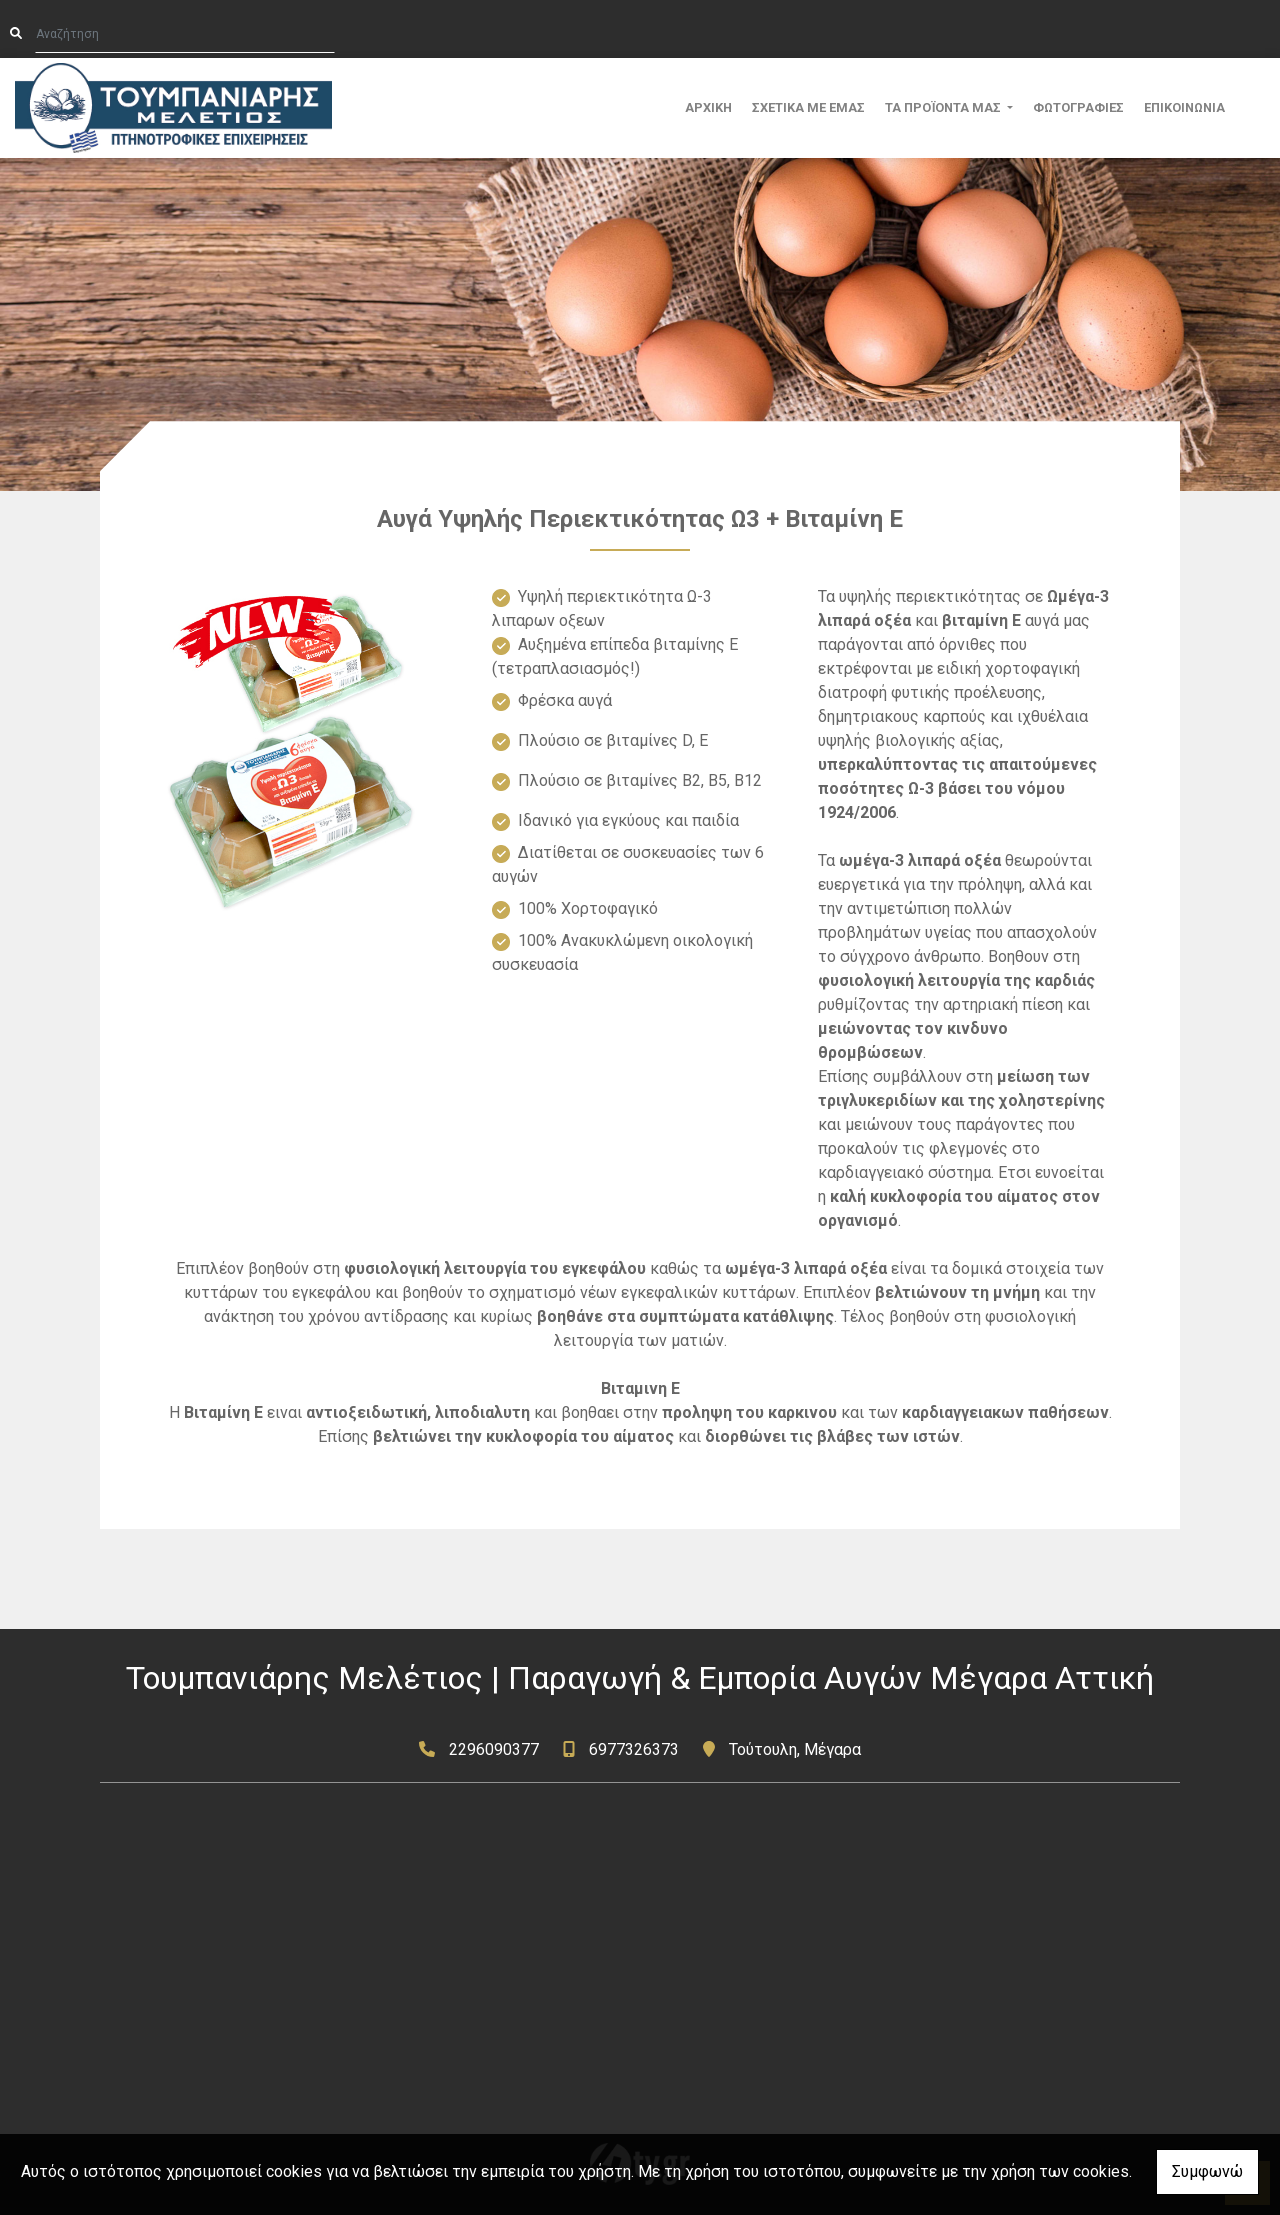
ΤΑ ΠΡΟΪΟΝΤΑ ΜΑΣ (944, 107)
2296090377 (494, 1749)
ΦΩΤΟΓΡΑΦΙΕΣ (1078, 107)
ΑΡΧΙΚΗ (708, 107)
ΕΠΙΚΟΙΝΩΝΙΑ (1184, 107)
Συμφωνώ (1207, 2171)
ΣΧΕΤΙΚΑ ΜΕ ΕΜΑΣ (808, 107)
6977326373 (634, 1749)
